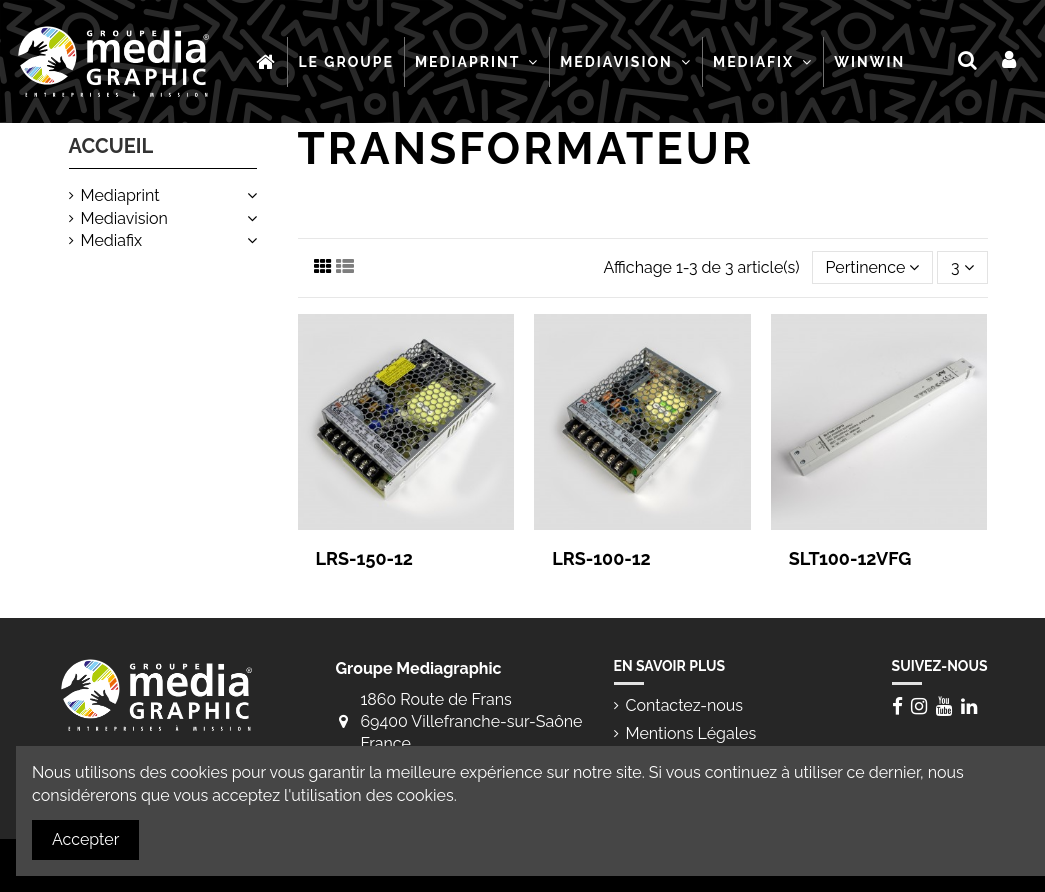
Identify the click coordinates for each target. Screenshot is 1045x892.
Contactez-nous (685, 705)
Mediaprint (120, 195)
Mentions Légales (691, 733)
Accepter (85, 839)
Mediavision (124, 218)
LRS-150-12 (365, 558)
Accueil (111, 146)
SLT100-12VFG (850, 558)
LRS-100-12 (601, 558)
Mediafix (112, 240)
